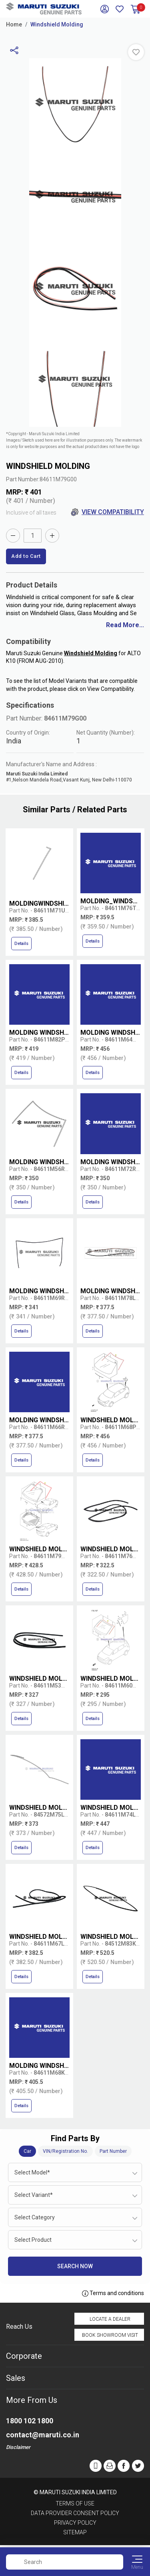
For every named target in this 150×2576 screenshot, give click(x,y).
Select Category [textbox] (34, 2217)
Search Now (75, 2266)
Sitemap (75, 2532)
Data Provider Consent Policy (75, 2513)
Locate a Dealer (110, 2319)
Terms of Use (75, 2503)
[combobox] (75, 2172)
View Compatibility (107, 512)
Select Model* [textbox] (32, 2172)
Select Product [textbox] (33, 2240)
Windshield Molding (56, 24)
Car (27, 2151)
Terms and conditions (113, 2293)
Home (14, 24)
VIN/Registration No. (65, 2151)
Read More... (125, 625)
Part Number (113, 2151)
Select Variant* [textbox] (33, 2195)
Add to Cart (26, 556)
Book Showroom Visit (110, 2335)
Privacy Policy (75, 2522)
